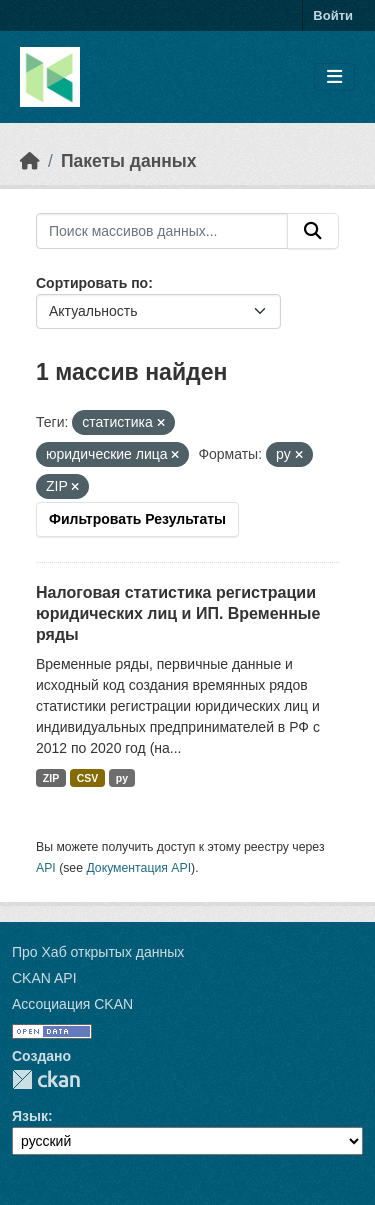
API (46, 868)
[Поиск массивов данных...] (162, 231)
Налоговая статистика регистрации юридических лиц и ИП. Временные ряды (178, 613)
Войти (333, 15)
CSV (88, 778)
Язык (30, 1116)
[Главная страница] (30, 161)
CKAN (46, 1079)
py (122, 778)
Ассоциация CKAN (72, 1004)
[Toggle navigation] (334, 77)
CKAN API (44, 978)
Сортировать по (92, 283)
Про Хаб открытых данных (98, 952)
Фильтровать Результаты (137, 519)
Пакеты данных (129, 161)
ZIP (51, 778)
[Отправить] (313, 231)
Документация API (138, 868)
